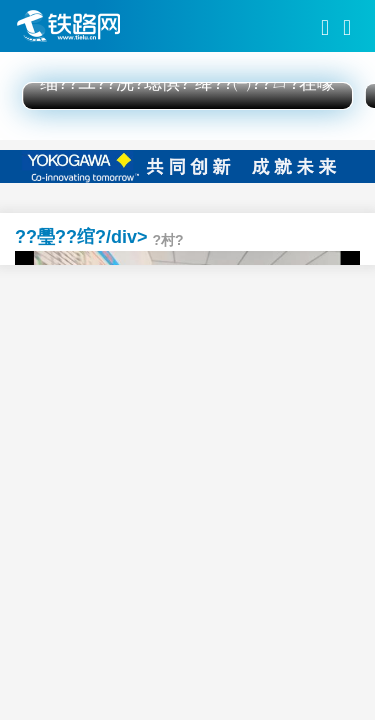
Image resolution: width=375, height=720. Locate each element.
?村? (168, 240)
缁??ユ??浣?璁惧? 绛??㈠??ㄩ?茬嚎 (187, 83)
